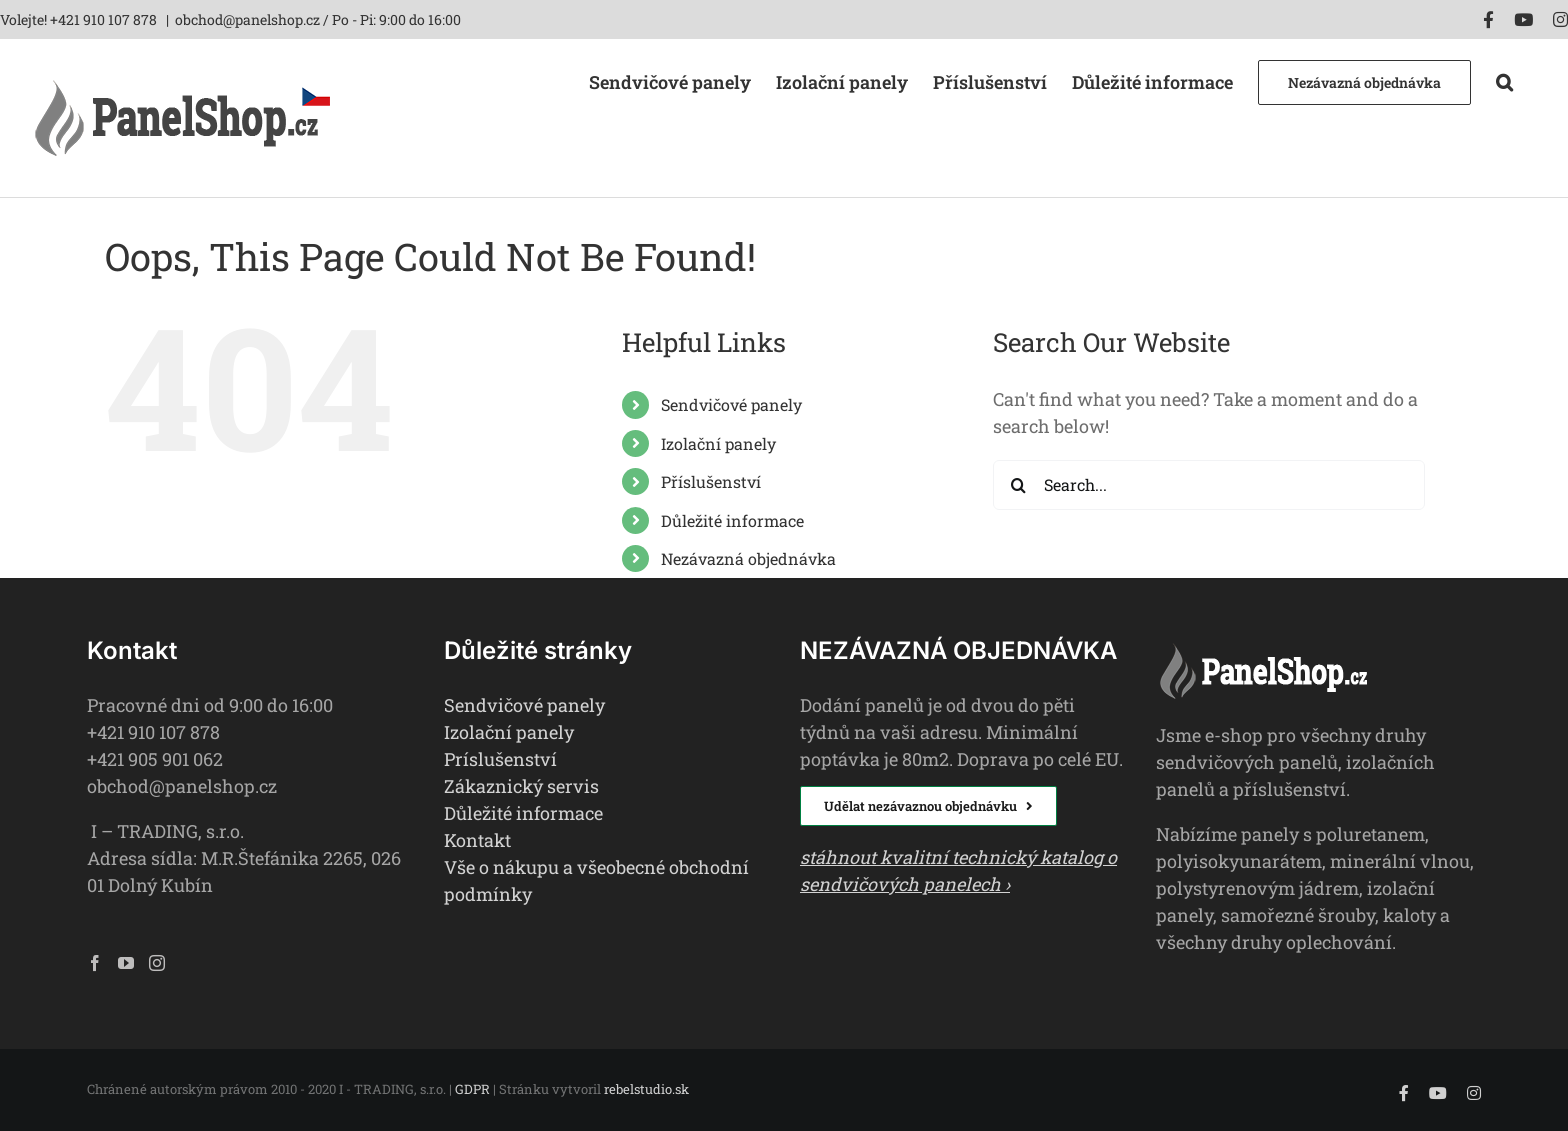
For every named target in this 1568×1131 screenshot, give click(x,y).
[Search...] (1209, 485)
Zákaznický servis (521, 786)
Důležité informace (732, 520)
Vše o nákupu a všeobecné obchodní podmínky (596, 880)
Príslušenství (500, 759)
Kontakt (477, 840)
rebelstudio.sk (646, 1089)
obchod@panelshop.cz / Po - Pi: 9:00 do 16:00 (318, 19)
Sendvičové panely (731, 404)
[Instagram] (157, 963)
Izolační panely (718, 443)
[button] (1504, 80)
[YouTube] (126, 963)
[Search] (1018, 485)
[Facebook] (95, 963)
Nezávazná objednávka (748, 558)
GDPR (472, 1089)
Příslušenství (711, 481)
